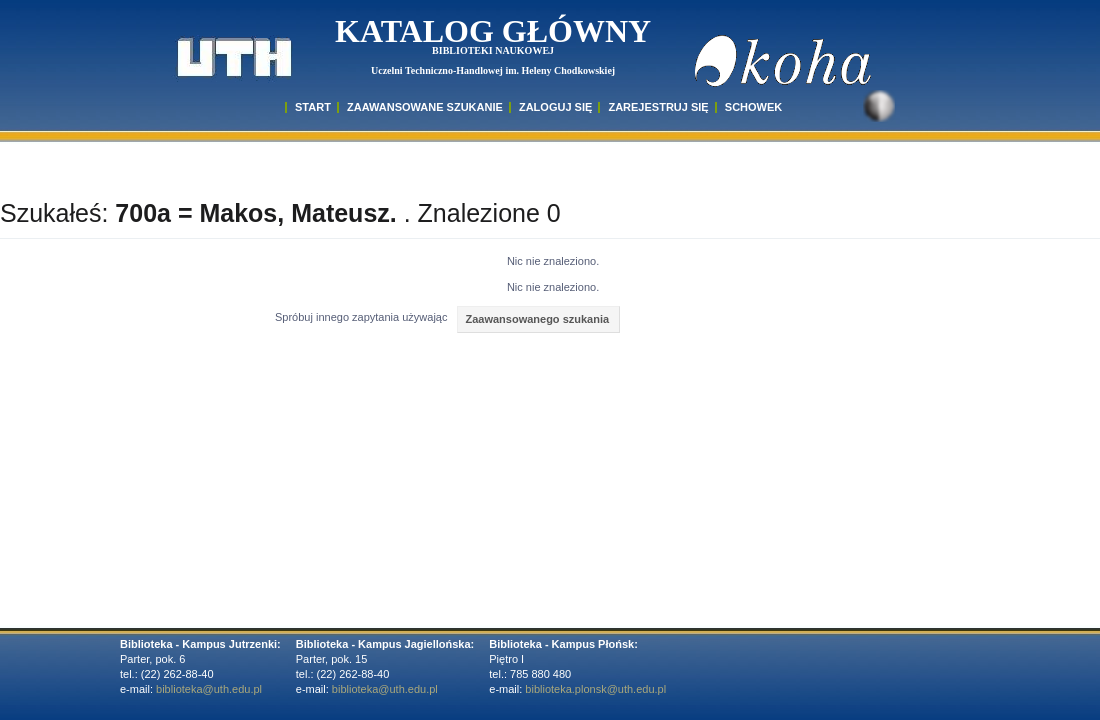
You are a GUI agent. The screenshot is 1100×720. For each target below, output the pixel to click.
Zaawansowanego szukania (537, 319)
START (313, 107)
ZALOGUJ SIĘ (555, 107)
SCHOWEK (753, 107)
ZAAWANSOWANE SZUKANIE (425, 107)
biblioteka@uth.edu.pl (209, 689)
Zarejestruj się (658, 107)
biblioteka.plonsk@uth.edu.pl (595, 689)
